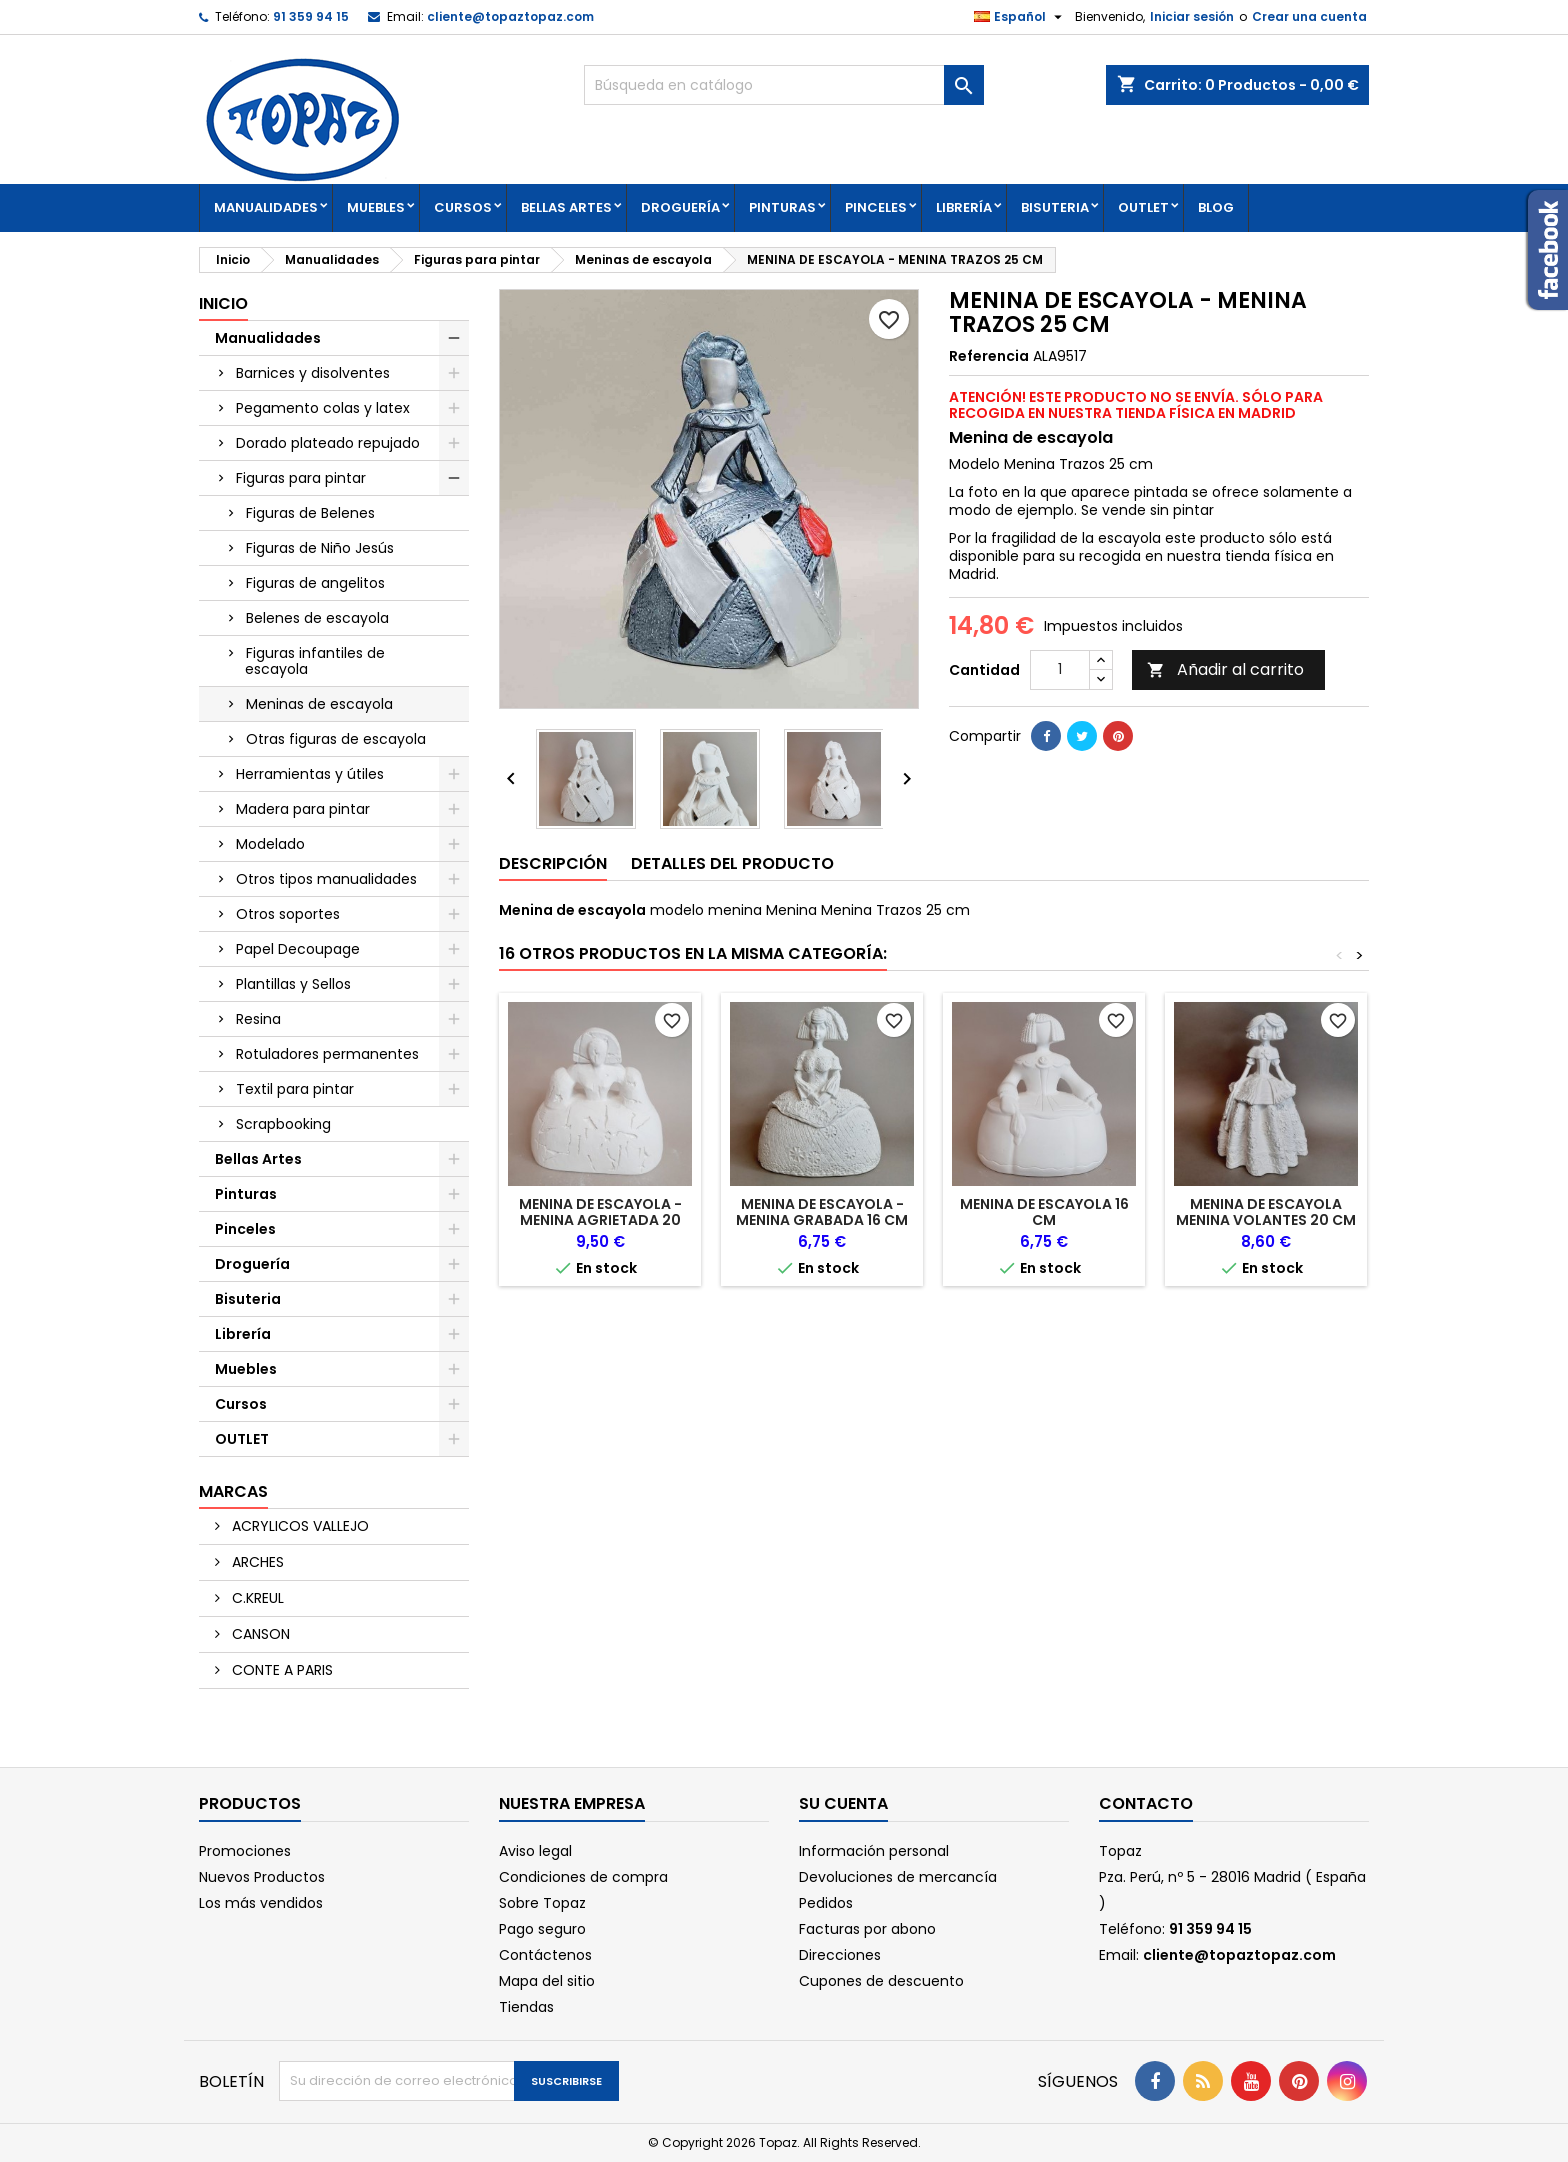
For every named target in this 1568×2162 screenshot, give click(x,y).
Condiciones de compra (583, 1877)
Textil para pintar (295, 1089)
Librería (964, 207)
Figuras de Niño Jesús (320, 548)
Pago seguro (542, 1929)
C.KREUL (256, 1598)
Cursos (463, 207)
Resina (258, 1019)
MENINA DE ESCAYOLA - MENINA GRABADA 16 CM (822, 1212)
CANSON (259, 1634)
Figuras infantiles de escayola (315, 661)
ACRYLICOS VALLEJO (298, 1526)
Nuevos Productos (262, 1877)
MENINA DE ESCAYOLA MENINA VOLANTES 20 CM (1266, 1212)
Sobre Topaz (542, 1903)
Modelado (270, 844)
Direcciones (840, 1955)
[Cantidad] (1060, 670)
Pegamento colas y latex (323, 408)
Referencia (989, 356)
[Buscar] (784, 85)
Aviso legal (535, 1851)
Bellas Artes (566, 207)
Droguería (680, 207)
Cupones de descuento (881, 1981)
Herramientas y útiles (310, 774)
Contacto (1146, 1803)
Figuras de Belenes (310, 513)
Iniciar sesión (1192, 16)
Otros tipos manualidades (326, 879)
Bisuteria (1055, 207)
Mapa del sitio (547, 1981)
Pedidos (826, 1903)
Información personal (874, 1851)
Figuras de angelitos (315, 583)
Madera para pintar (303, 809)
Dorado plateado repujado (328, 443)
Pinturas (782, 207)
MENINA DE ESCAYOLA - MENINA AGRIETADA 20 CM (600, 1220)
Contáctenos (545, 1955)
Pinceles (876, 207)
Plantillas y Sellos (293, 984)
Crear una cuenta (1309, 16)
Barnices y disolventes (313, 373)
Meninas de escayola (319, 704)
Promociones (245, 1851)
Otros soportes (288, 914)
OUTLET (1143, 207)
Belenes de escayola (317, 618)
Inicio (223, 303)
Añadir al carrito (1225, 669)
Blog (1216, 207)
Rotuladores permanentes (327, 1054)
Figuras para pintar (301, 478)
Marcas (233, 1491)
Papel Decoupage (298, 949)
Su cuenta (843, 1803)
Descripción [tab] (553, 863)
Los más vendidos (261, 1903)
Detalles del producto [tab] (732, 863)
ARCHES (256, 1562)
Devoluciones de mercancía (898, 1877)
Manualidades (266, 207)
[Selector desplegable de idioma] (1020, 17)
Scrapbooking (283, 1124)
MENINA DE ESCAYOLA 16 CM (1044, 1212)
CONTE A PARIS (280, 1670)
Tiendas (526, 2007)
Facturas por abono (867, 1929)
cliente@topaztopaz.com (510, 16)
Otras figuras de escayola (336, 739)
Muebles (376, 207)
